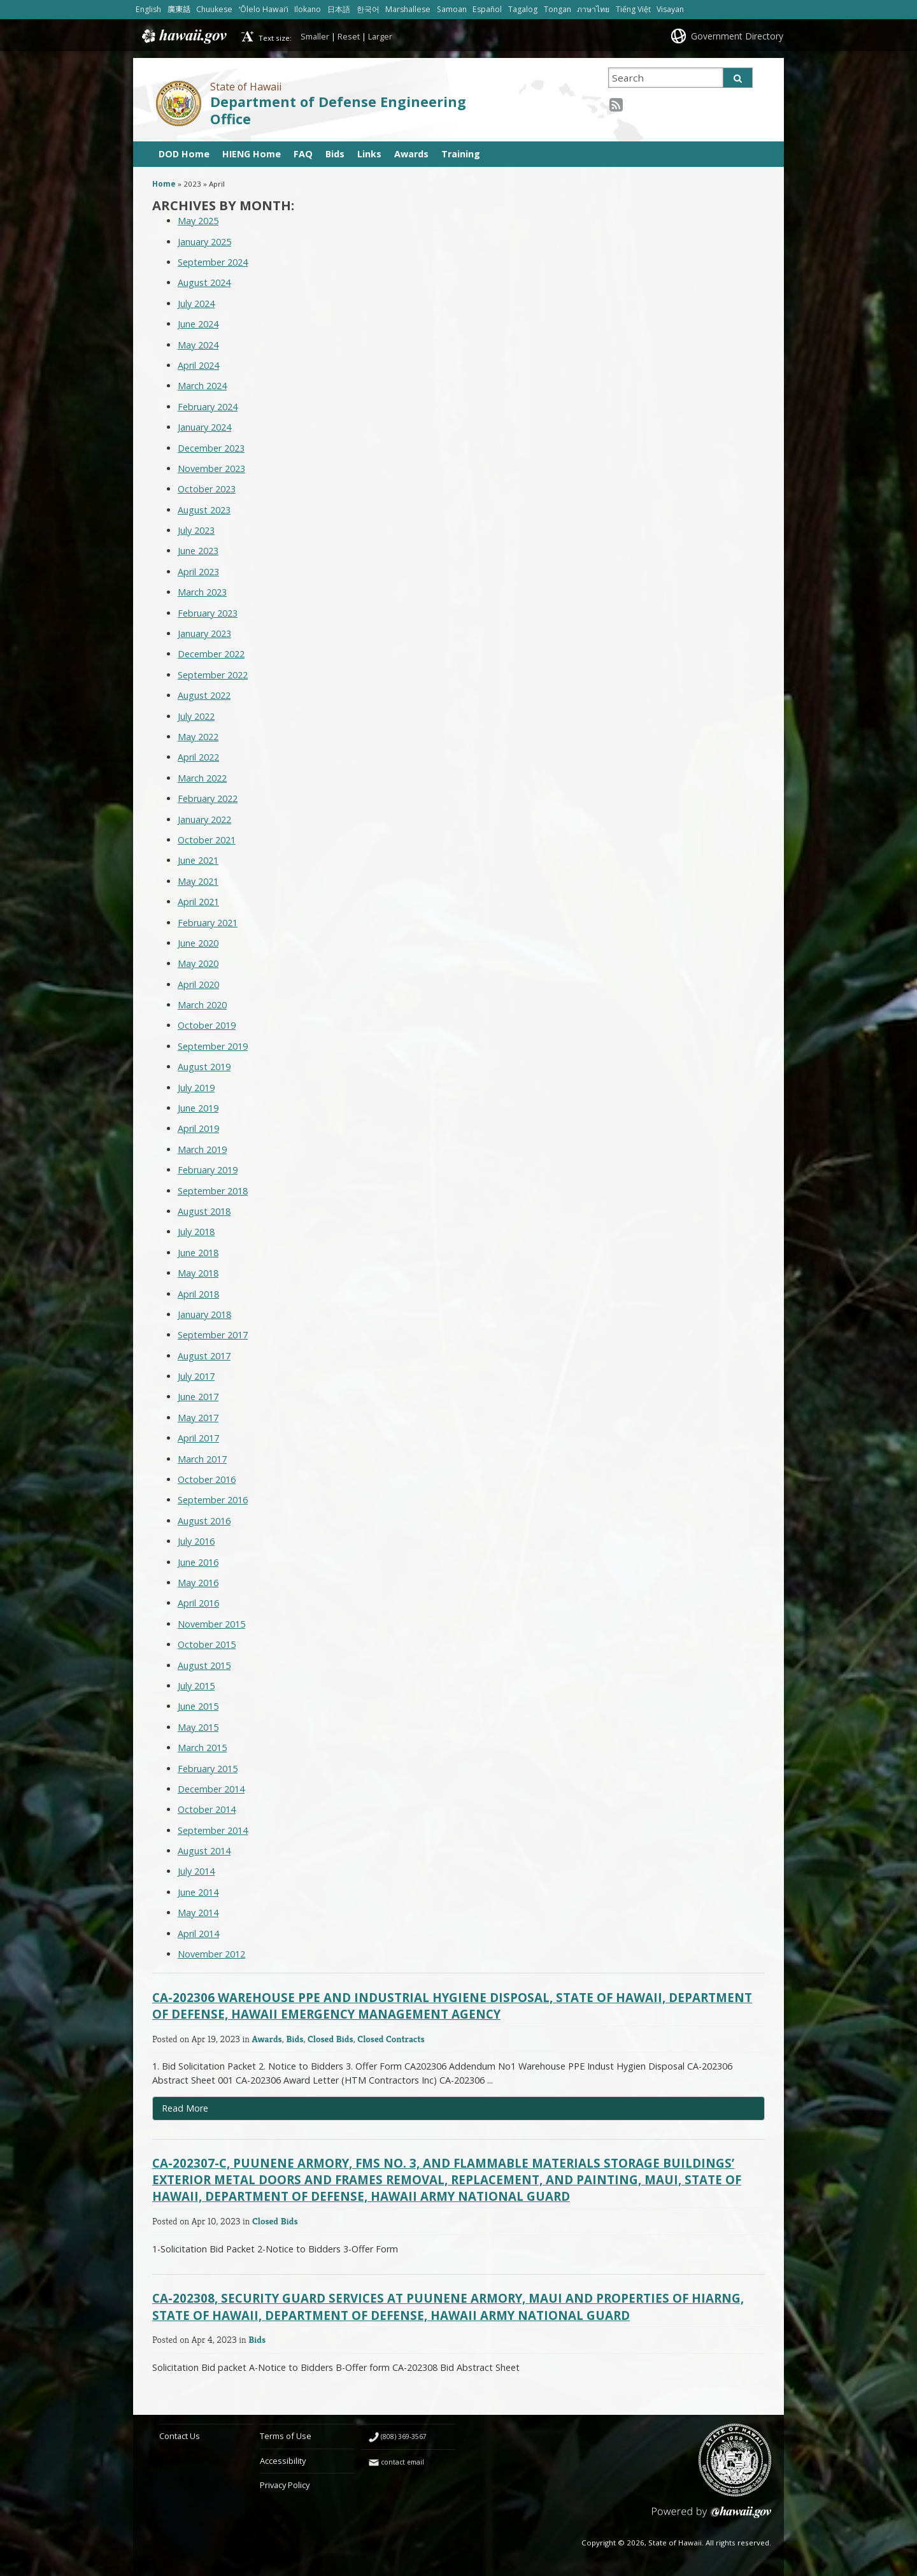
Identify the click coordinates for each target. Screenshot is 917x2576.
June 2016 (198, 1562)
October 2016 (207, 1479)
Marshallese (407, 9)
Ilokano (307, 9)
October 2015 (207, 1644)
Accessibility (283, 2460)
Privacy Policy (284, 2485)
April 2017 (198, 1438)
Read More (213, 2111)
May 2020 (198, 963)
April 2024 (198, 365)
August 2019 (204, 1067)
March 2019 (202, 1149)
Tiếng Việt (633, 9)
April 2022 (198, 757)
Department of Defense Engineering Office (338, 110)
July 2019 (196, 1088)
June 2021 (198, 860)
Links (369, 154)
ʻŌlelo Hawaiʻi (263, 9)
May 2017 (198, 1418)
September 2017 (213, 1335)
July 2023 (196, 530)
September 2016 (213, 1500)
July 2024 (196, 303)
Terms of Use (285, 2436)
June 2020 (198, 943)
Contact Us (179, 2436)
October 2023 (207, 489)
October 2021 (207, 840)
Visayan (670, 9)
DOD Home (184, 154)
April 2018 (198, 1294)
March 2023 (202, 592)
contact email (402, 2462)
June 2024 (198, 324)
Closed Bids (330, 2039)
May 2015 (198, 1727)
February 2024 (208, 407)
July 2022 (196, 716)
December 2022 (211, 654)
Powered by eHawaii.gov (711, 2517)
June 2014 (198, 1892)
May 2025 (198, 221)
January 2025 (204, 242)
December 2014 (211, 1789)
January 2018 (204, 1314)
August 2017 (204, 1356)
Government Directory (737, 36)
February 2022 (208, 798)
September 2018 (213, 1191)
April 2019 (198, 1128)
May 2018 (198, 1273)
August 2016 (204, 1521)
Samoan (452, 9)
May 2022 (198, 737)
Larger (380, 36)
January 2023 (204, 633)
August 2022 (204, 695)
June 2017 (198, 1397)
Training (460, 154)
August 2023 (204, 510)
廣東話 (178, 9)
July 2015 (196, 1686)
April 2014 (198, 1934)
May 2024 (198, 345)
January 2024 (204, 427)
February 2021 (208, 923)
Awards (411, 154)
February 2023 (208, 613)
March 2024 (202, 386)
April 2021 (198, 902)
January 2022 (204, 819)
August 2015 (204, 1665)
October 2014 (207, 1809)
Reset (349, 36)
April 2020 (198, 984)
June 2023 (198, 551)
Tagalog (522, 9)
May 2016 (198, 1583)
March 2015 (202, 1748)
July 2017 (196, 1376)
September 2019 (213, 1046)
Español (487, 9)
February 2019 (208, 1170)
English (148, 9)
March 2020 (202, 1005)
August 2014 (204, 1851)
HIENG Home (251, 154)
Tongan (557, 9)
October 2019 (207, 1025)
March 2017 (202, 1459)
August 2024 (204, 282)
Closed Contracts (390, 2039)
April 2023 (198, 572)
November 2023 (211, 468)
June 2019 (198, 1108)
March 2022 (202, 778)
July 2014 (196, 1871)
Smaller (315, 36)
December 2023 (211, 448)
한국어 (368, 9)
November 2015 (211, 1624)
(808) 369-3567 (404, 2436)
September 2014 (213, 1830)
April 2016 (198, 1603)
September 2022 (213, 675)
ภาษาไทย (593, 9)
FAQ (303, 154)
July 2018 (196, 1232)
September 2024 (213, 262)
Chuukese (214, 9)
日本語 (338, 9)
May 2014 (198, 1913)
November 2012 (211, 1954)
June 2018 (198, 1253)
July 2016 (196, 1541)
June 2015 (198, 1706)
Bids (335, 154)
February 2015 (208, 1769)
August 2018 (204, 1211)
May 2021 (198, 881)
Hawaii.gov (183, 36)
